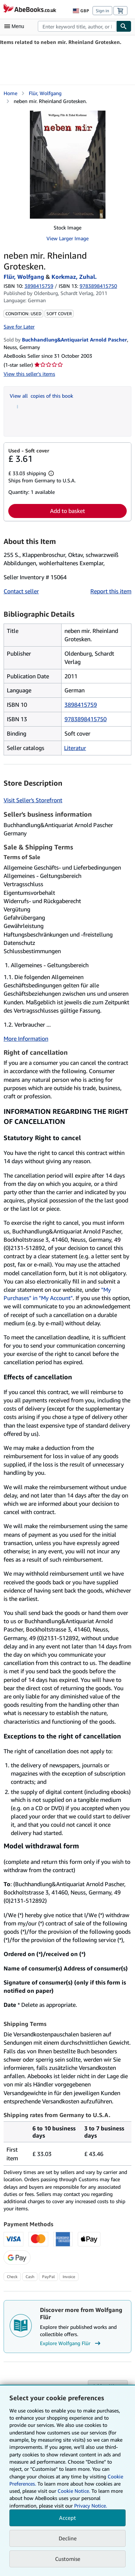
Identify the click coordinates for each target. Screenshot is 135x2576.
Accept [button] (67, 2517)
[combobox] (77, 26)
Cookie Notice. (74, 2491)
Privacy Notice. (90, 2506)
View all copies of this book (41, 396)
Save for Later (19, 326)
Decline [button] (68, 2538)
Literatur (75, 747)
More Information (26, 1038)
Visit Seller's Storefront (33, 800)
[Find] (124, 26)
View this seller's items (29, 374)
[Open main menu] (16, 26)
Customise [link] (67, 2558)
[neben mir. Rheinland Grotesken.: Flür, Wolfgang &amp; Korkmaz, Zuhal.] (67, 165)
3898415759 (38, 286)
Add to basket (67, 510)
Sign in (102, 10)
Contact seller (21, 591)
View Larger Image (67, 238)
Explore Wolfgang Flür (71, 2343)
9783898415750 (85, 719)
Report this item (110, 591)
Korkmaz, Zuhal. (74, 276)
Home (10, 93)
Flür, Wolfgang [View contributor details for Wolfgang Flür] (45, 93)
